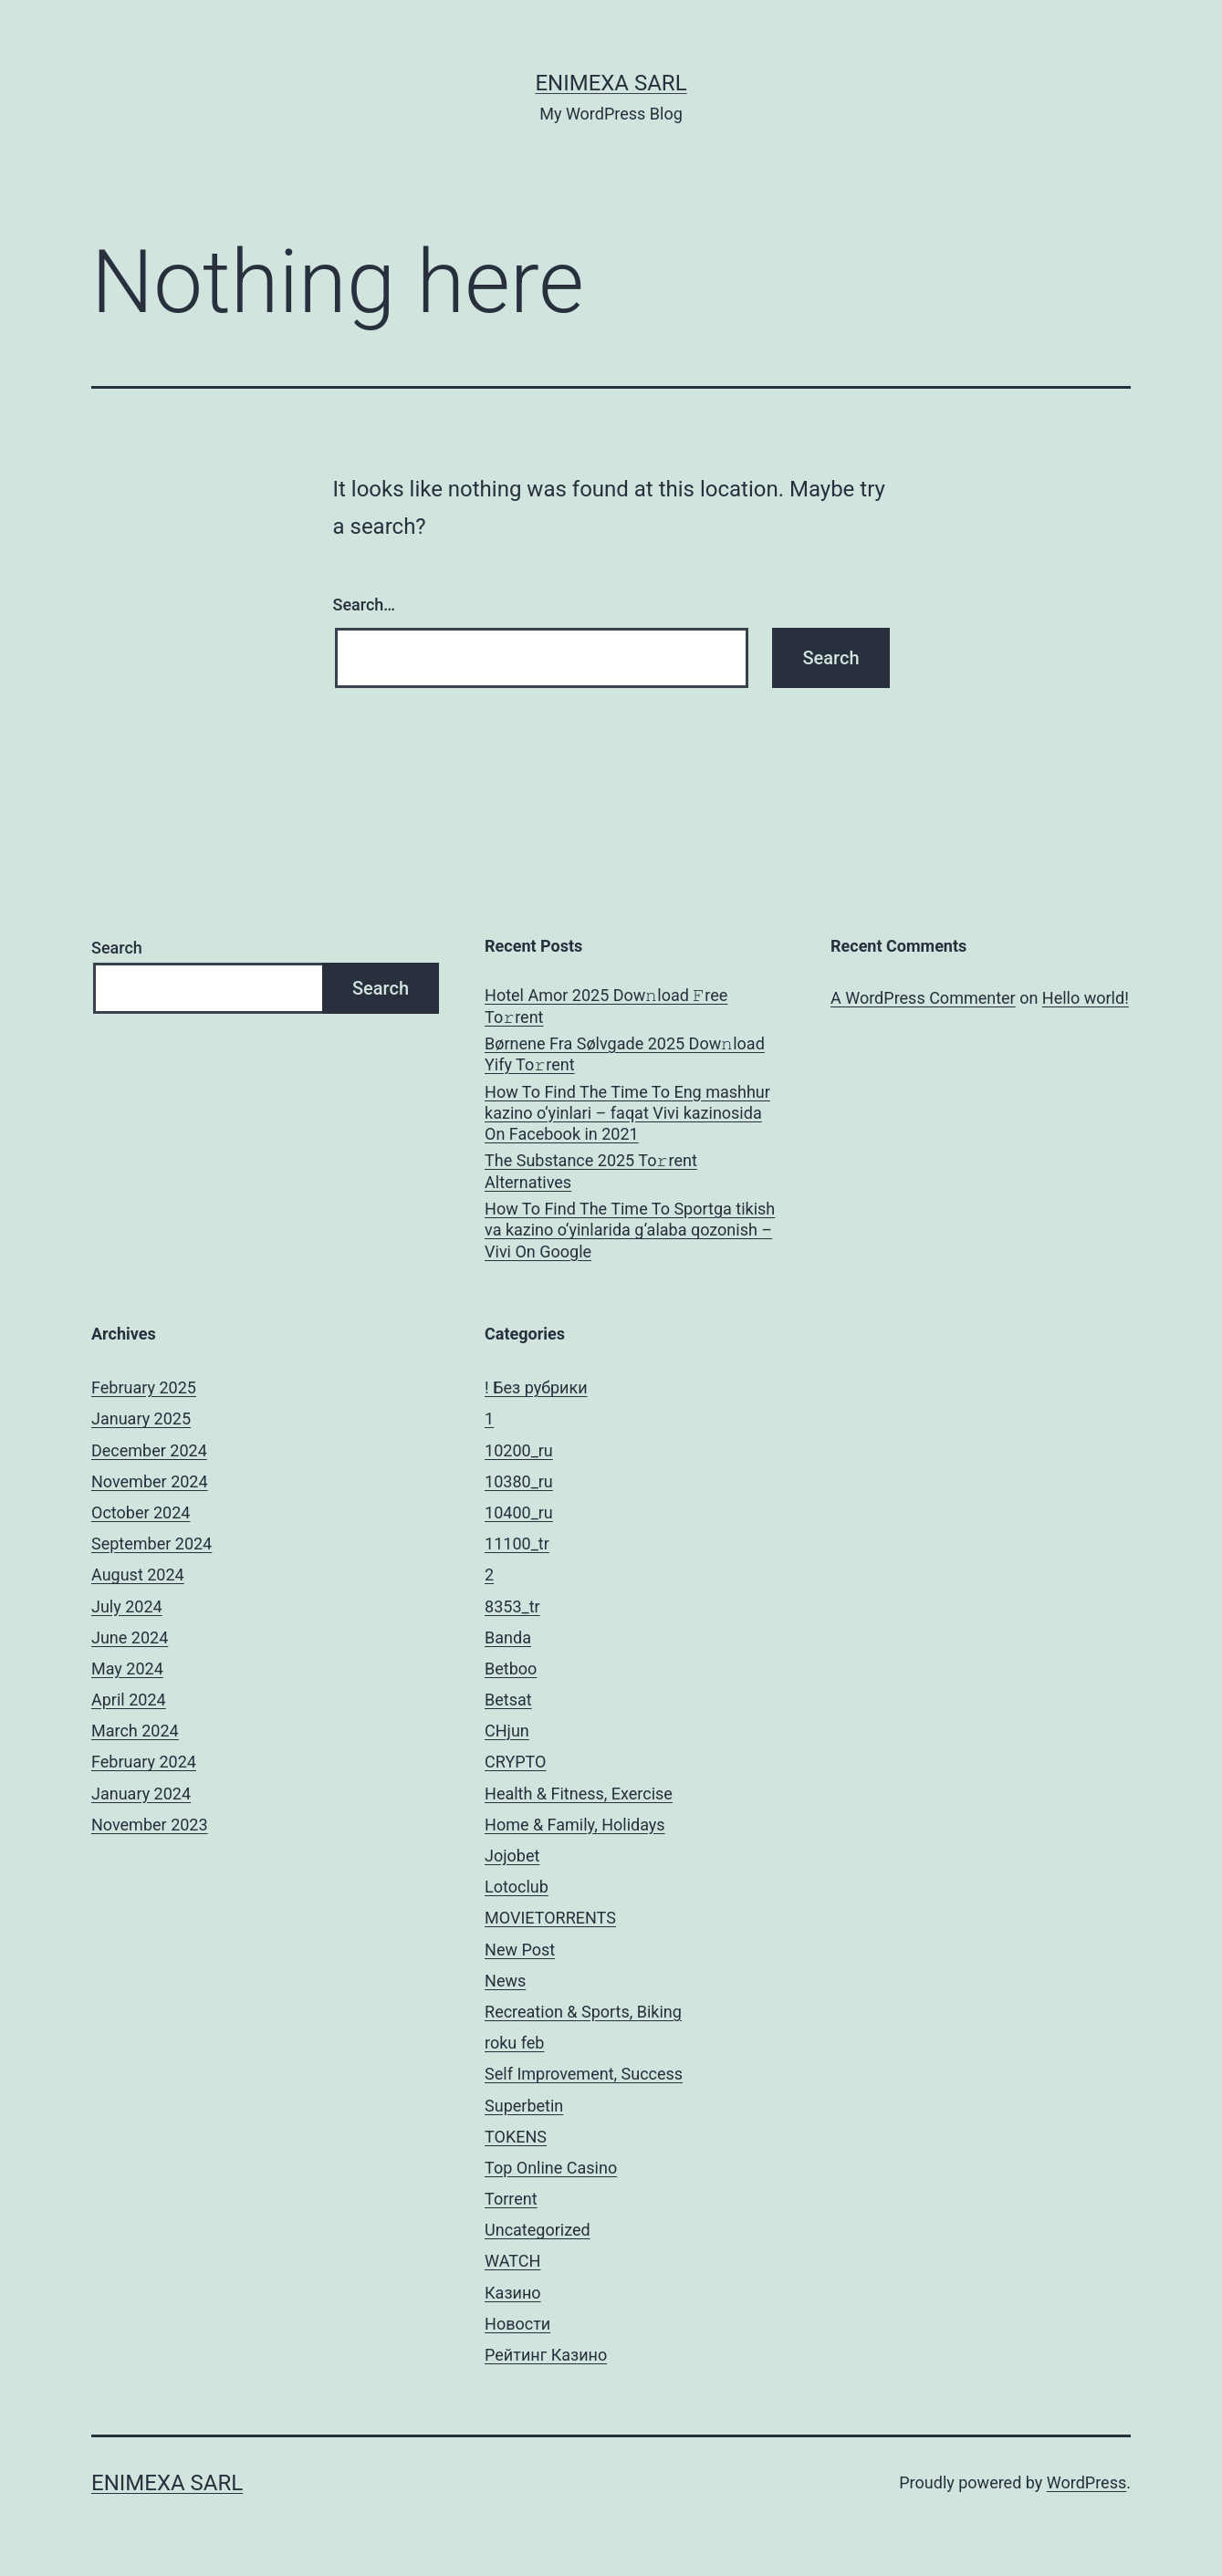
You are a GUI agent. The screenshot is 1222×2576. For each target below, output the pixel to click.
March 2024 (135, 1730)
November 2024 (149, 1481)
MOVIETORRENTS (550, 1917)
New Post (520, 1949)
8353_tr (512, 1606)
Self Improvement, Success (584, 2073)
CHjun (507, 1730)
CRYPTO (515, 1761)
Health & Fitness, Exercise (579, 1793)
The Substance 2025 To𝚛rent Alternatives (591, 1171)
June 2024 (129, 1637)
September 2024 (151, 1543)
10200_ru (519, 1450)
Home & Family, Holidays (575, 1824)
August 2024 (137, 1574)
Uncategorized (537, 2229)
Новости (517, 2323)
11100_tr (517, 1543)
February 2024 (143, 1761)
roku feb (514, 2042)
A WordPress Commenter (923, 997)
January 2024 (141, 1793)
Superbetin (524, 2105)
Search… (364, 604)
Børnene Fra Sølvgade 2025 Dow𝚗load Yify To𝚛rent (625, 1054)
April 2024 (128, 1699)
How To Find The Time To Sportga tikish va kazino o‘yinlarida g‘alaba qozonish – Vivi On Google (630, 1230)
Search (116, 947)
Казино (513, 2292)
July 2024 (126, 1606)
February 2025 (143, 1387)
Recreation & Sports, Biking (583, 2011)
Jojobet (512, 1855)
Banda (508, 1637)
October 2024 (140, 1512)
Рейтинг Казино (546, 2354)
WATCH (512, 2260)
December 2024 (149, 1450)
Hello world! (1085, 997)
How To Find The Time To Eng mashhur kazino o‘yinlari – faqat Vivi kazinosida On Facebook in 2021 (627, 1113)
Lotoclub (516, 1886)
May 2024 (127, 1668)
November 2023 (149, 1824)
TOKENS (516, 2136)
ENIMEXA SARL (610, 83)
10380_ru (519, 1481)
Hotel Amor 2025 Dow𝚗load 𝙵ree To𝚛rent (606, 1006)
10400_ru (519, 1512)
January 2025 (141, 1418)
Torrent (511, 2198)
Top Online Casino (551, 2167)
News (505, 1980)
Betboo (511, 1668)
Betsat (508, 1699)
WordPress (1086, 2482)
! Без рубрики (536, 1387)
